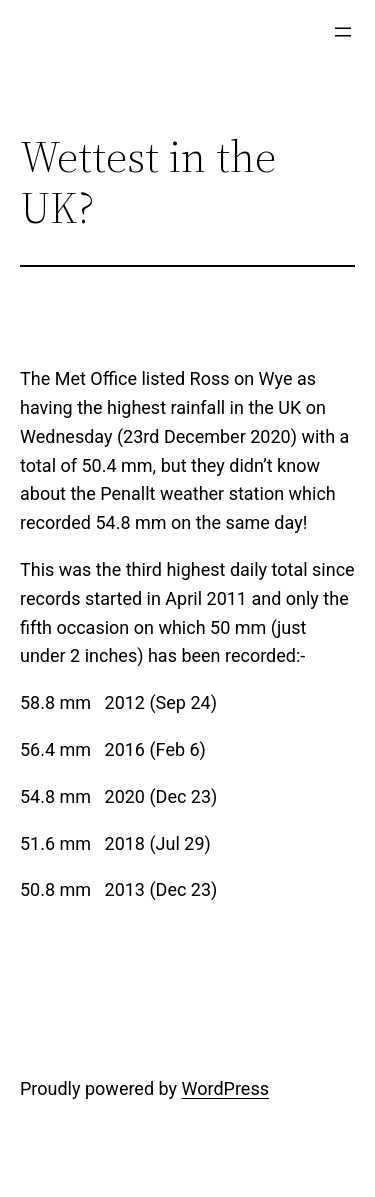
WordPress (225, 1088)
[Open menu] (343, 32)
